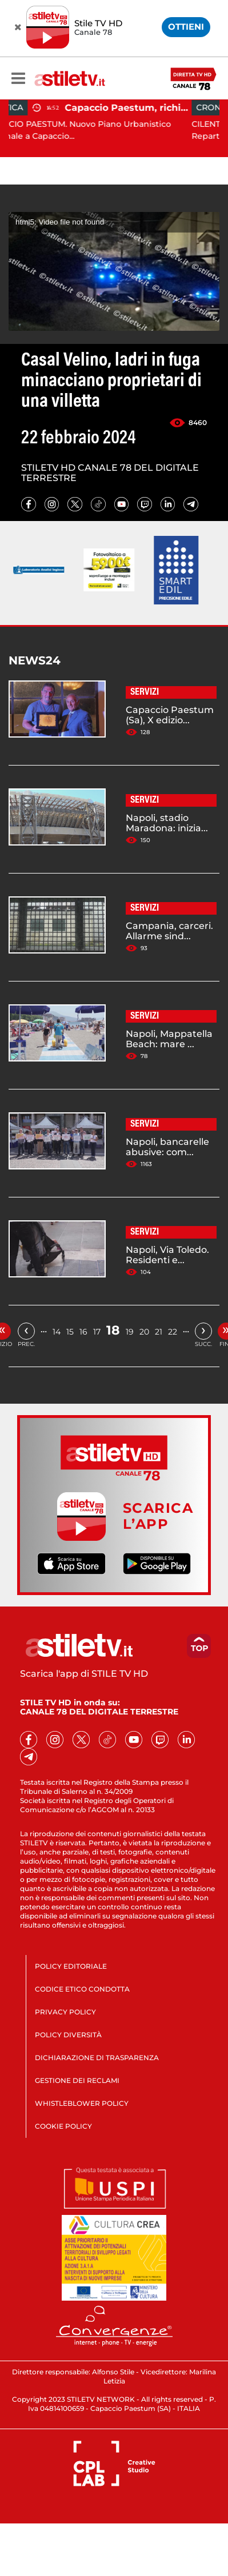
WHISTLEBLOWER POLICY (82, 2103)
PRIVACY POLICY (65, 2012)
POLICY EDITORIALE (71, 1966)
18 (113, 1330)
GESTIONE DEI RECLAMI (77, 2080)
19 (130, 1332)
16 (83, 1332)
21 (158, 1332)
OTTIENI (186, 26)
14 (57, 1332)
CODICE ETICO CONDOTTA (82, 1989)
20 (144, 1332)
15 (70, 1332)
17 (97, 1332)
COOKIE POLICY (63, 2126)
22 (172, 1332)
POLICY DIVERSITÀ (68, 2034)
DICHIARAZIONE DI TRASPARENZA (97, 2057)
